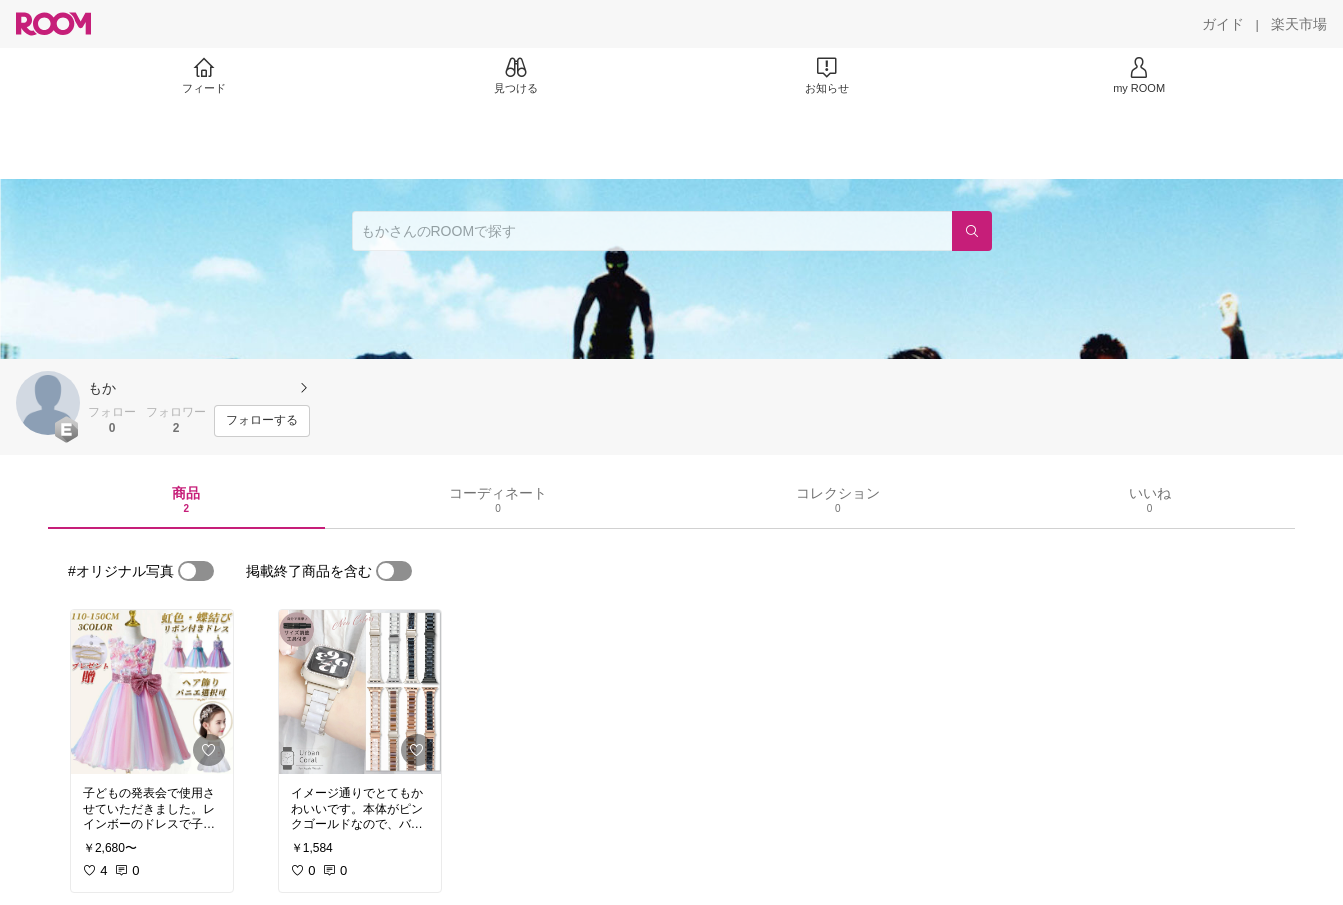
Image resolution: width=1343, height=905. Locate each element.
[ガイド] (1223, 24)
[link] (152, 692)
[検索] (972, 231)
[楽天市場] (1299, 24)
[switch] (196, 571)
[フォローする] (262, 421)
